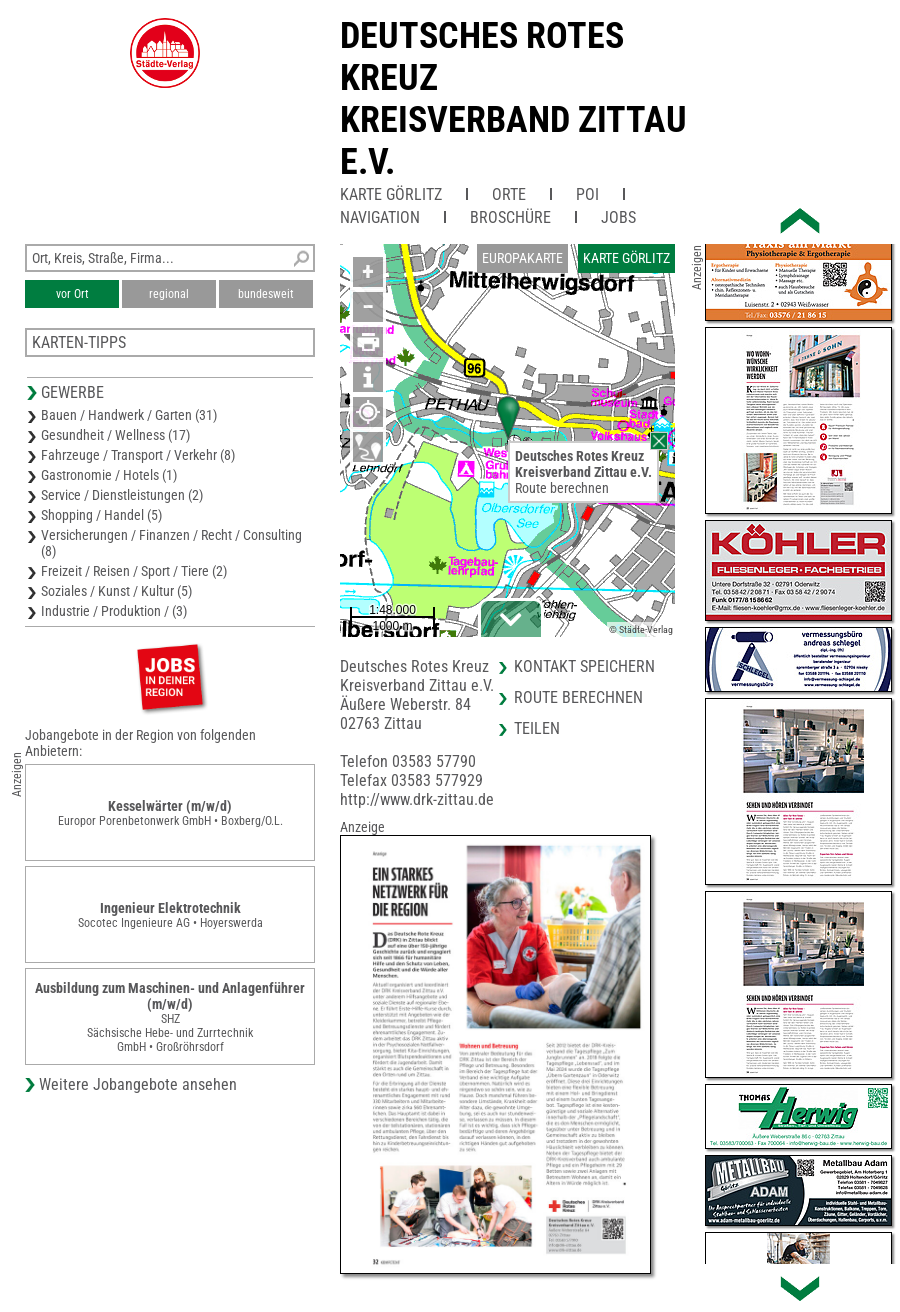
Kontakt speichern (584, 666)
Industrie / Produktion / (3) (114, 611)
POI (587, 194)
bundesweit (266, 294)
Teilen (537, 728)
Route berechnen (562, 488)
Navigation (380, 217)
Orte (509, 194)
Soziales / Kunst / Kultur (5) (116, 591)
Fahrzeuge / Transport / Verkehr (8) (138, 455)
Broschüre (510, 217)
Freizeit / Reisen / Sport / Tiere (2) (134, 571)
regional (169, 294)
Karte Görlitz (391, 194)
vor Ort (72, 294)
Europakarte (522, 258)
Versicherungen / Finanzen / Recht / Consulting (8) (171, 543)
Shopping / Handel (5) (101, 515)
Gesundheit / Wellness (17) (115, 435)
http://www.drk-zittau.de (417, 799)
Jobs (618, 217)
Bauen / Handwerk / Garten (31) (129, 415)
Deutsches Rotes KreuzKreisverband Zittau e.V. (513, 99)
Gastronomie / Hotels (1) (109, 475)
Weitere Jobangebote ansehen (138, 1084)
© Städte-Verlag (641, 629)
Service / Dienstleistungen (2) (122, 495)
